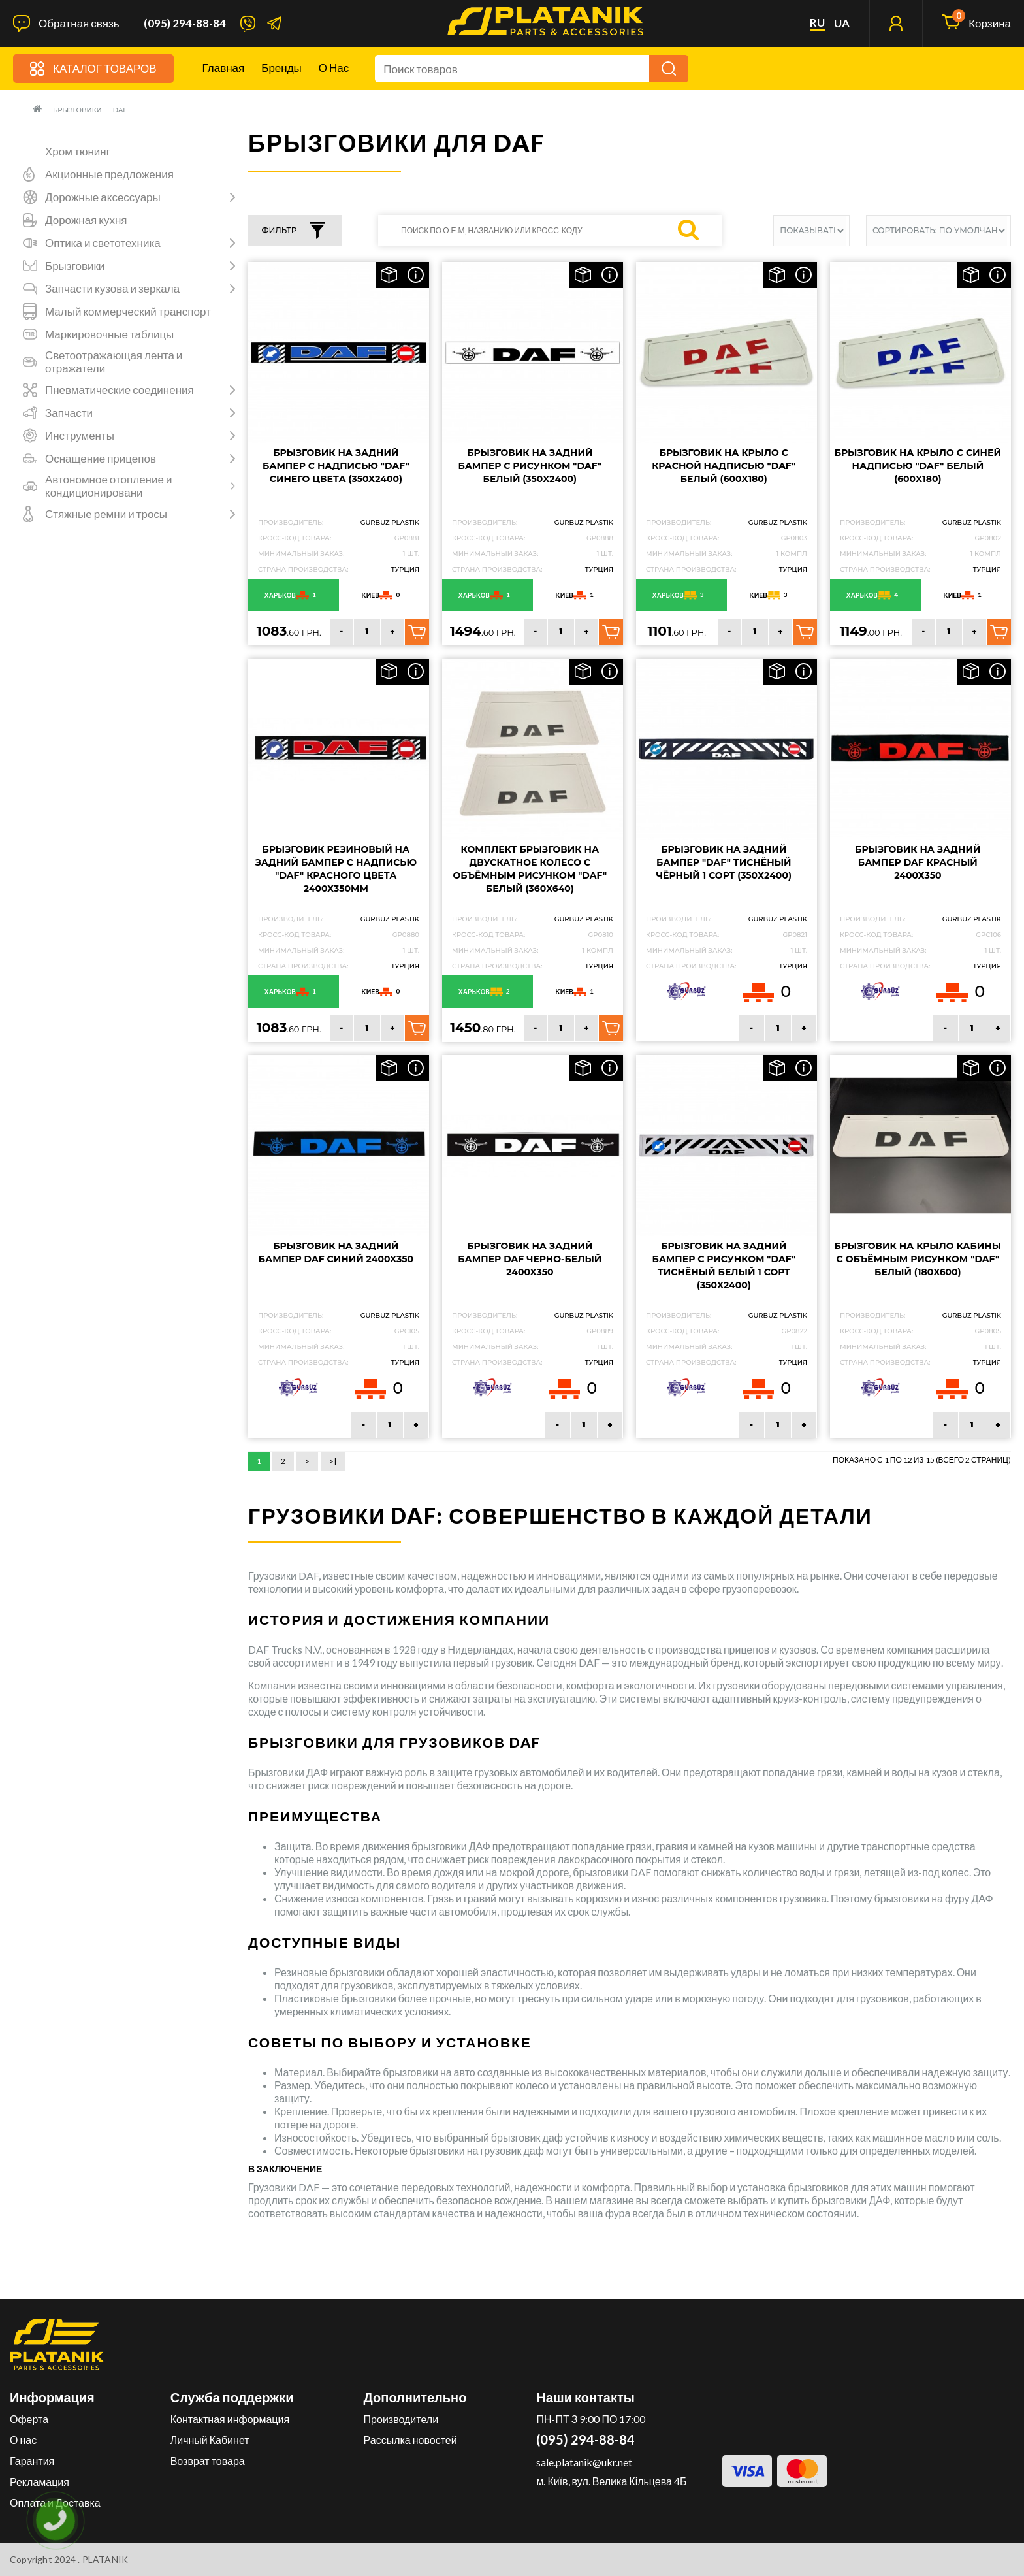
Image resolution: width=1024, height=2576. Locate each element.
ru (817, 22)
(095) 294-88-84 (185, 23)
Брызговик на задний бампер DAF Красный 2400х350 (917, 862)
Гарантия (32, 2460)
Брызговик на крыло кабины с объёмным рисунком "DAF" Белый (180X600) (918, 1259)
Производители (401, 2419)
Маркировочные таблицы (109, 334)
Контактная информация (229, 2419)
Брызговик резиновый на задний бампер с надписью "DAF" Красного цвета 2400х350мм (336, 868)
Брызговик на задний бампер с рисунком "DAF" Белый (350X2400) (529, 466)
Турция (405, 569)
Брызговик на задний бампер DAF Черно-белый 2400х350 (529, 1259)
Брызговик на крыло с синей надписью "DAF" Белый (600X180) (918, 466)
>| (332, 1461)
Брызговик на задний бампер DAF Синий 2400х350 (336, 1252)
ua (842, 23)
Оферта (29, 2419)
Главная (223, 67)
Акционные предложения (109, 174)
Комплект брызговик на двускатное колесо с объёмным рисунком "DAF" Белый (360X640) (530, 868)
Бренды (281, 67)
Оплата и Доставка (55, 2502)
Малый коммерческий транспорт (128, 311)
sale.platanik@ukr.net (584, 2462)
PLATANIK (105, 2559)
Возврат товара (207, 2460)
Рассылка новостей (410, 2440)
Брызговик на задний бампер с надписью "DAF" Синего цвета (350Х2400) (336, 466)
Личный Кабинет (209, 2440)
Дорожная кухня (86, 220)
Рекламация (39, 2481)
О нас (334, 67)
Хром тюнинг (77, 151)
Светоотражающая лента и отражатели (113, 362)
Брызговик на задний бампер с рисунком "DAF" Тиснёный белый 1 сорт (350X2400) (723, 1265)
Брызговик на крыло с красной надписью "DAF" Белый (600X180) (723, 466)
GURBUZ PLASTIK (389, 522)
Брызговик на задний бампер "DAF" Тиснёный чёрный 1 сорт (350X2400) (724, 862)
